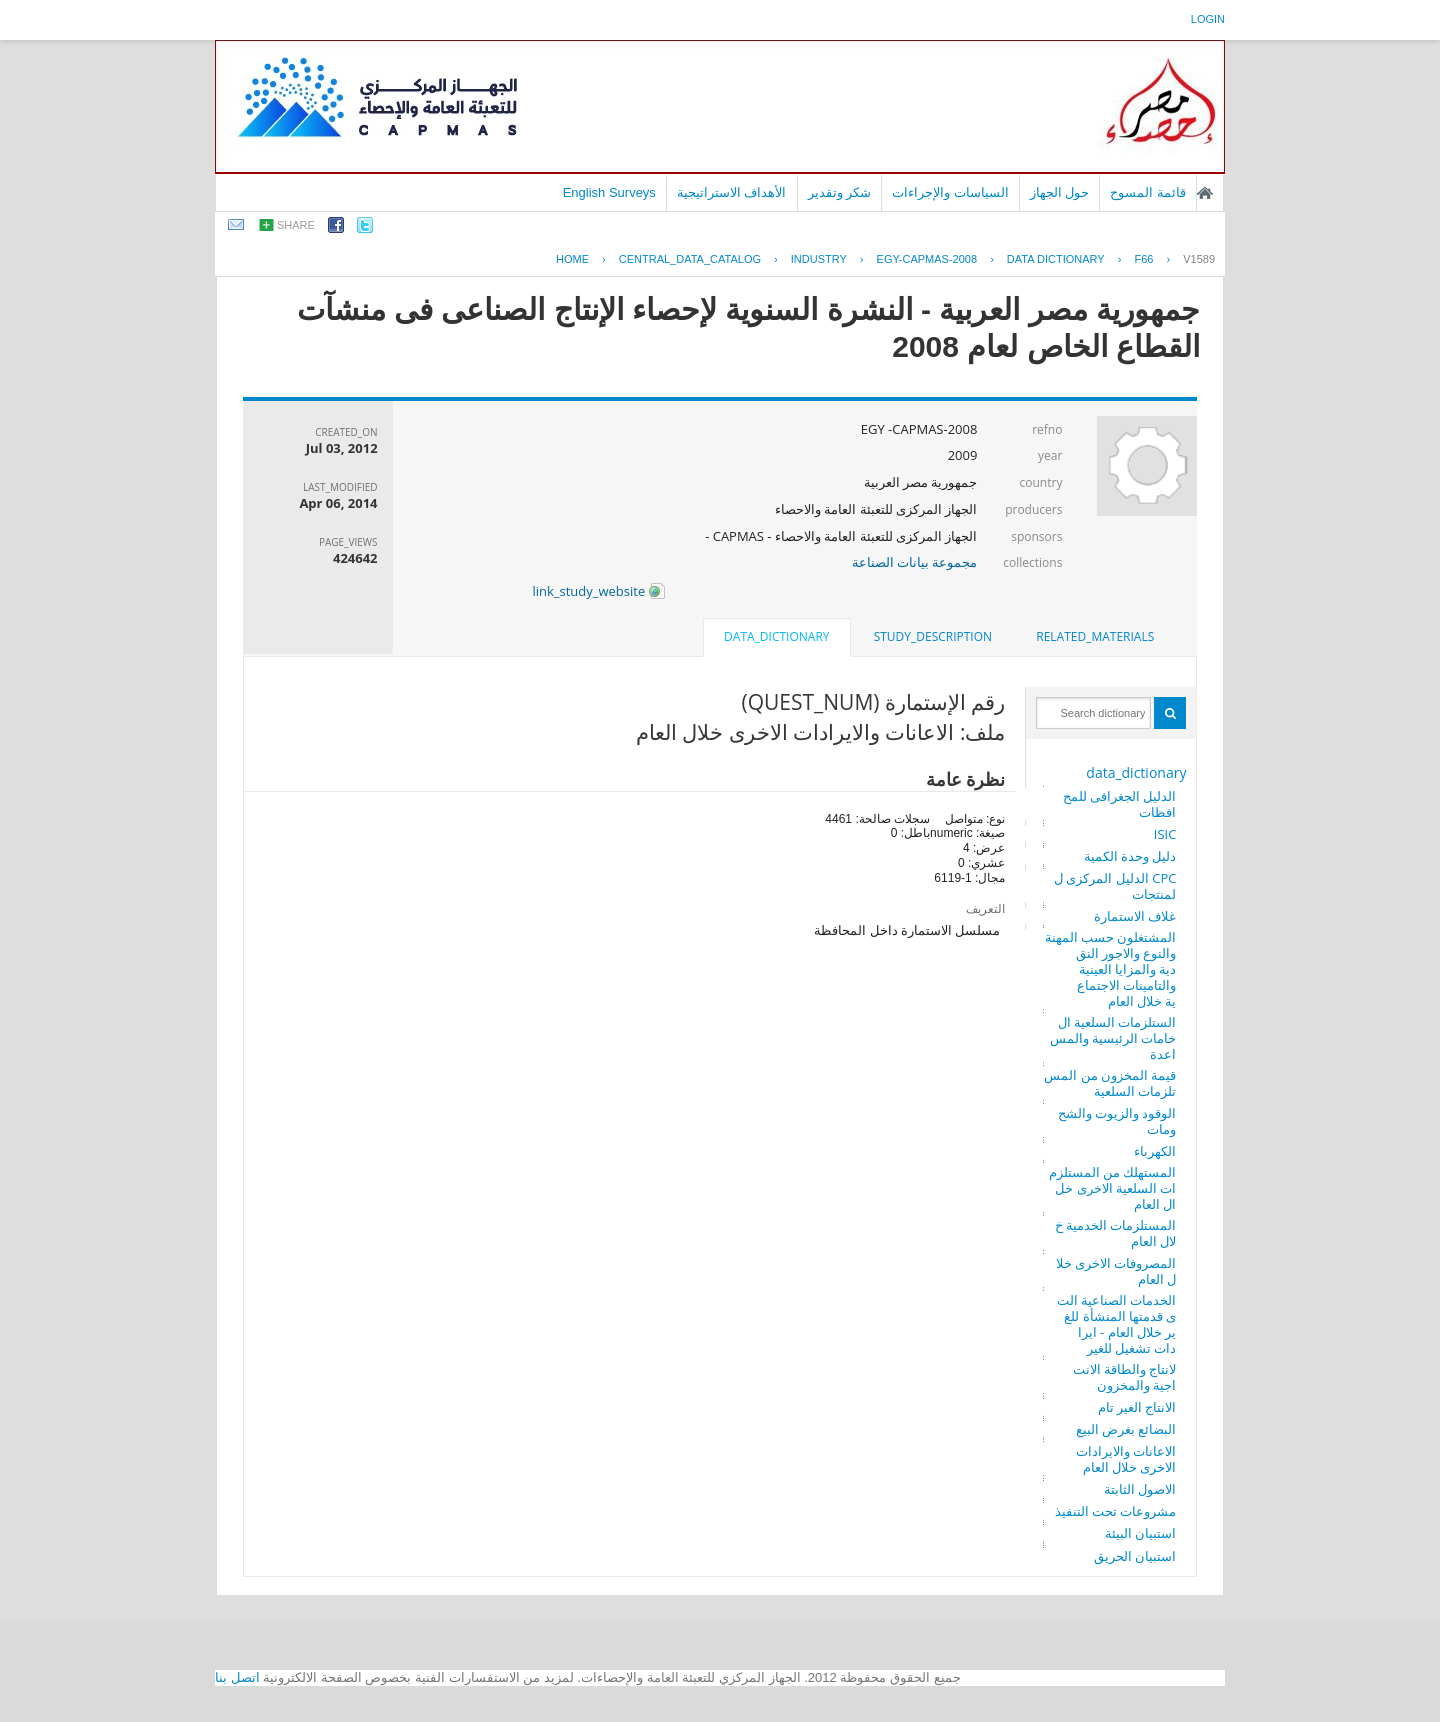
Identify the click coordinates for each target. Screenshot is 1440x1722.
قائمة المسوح (1148, 192)
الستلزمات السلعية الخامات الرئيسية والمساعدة (1113, 1038)
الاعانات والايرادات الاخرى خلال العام (1126, 1459)
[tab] (1095, 637)
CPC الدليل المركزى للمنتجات (1115, 886)
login (1208, 19)
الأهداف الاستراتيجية (732, 192)
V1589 (1199, 259)
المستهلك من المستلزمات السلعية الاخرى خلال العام (1113, 1188)
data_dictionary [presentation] (776, 636)
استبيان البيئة (1140, 1533)
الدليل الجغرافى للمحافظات (1120, 804)
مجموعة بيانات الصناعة (915, 562)
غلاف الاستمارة (1135, 916)
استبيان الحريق (1135, 1556)
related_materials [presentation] (1095, 636)
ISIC (1165, 834)
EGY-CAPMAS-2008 (927, 259)
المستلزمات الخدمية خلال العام (1116, 1233)
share (296, 225)
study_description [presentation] (933, 636)
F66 (1143, 259)
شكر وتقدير (840, 192)
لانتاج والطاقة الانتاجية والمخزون (1125, 1377)
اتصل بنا (237, 1677)
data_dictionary (1136, 772)
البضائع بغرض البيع (1126, 1429)
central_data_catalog (690, 259)
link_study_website (598, 591)
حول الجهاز (1060, 192)
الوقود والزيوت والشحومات (1117, 1121)
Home (572, 259)
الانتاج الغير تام (1137, 1407)
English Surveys (609, 192)
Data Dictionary (1056, 259)
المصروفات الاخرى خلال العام (1116, 1271)
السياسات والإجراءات (950, 192)
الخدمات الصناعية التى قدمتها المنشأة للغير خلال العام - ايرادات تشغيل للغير (1117, 1324)
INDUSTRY (819, 259)
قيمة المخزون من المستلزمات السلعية (1110, 1083)
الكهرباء (1155, 1151)
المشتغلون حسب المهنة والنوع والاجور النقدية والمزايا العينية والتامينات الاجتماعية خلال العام (1111, 969)
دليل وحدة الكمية (1130, 856)
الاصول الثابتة (1140, 1489)
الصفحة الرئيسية (1205, 193)
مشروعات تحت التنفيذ (1116, 1511)
